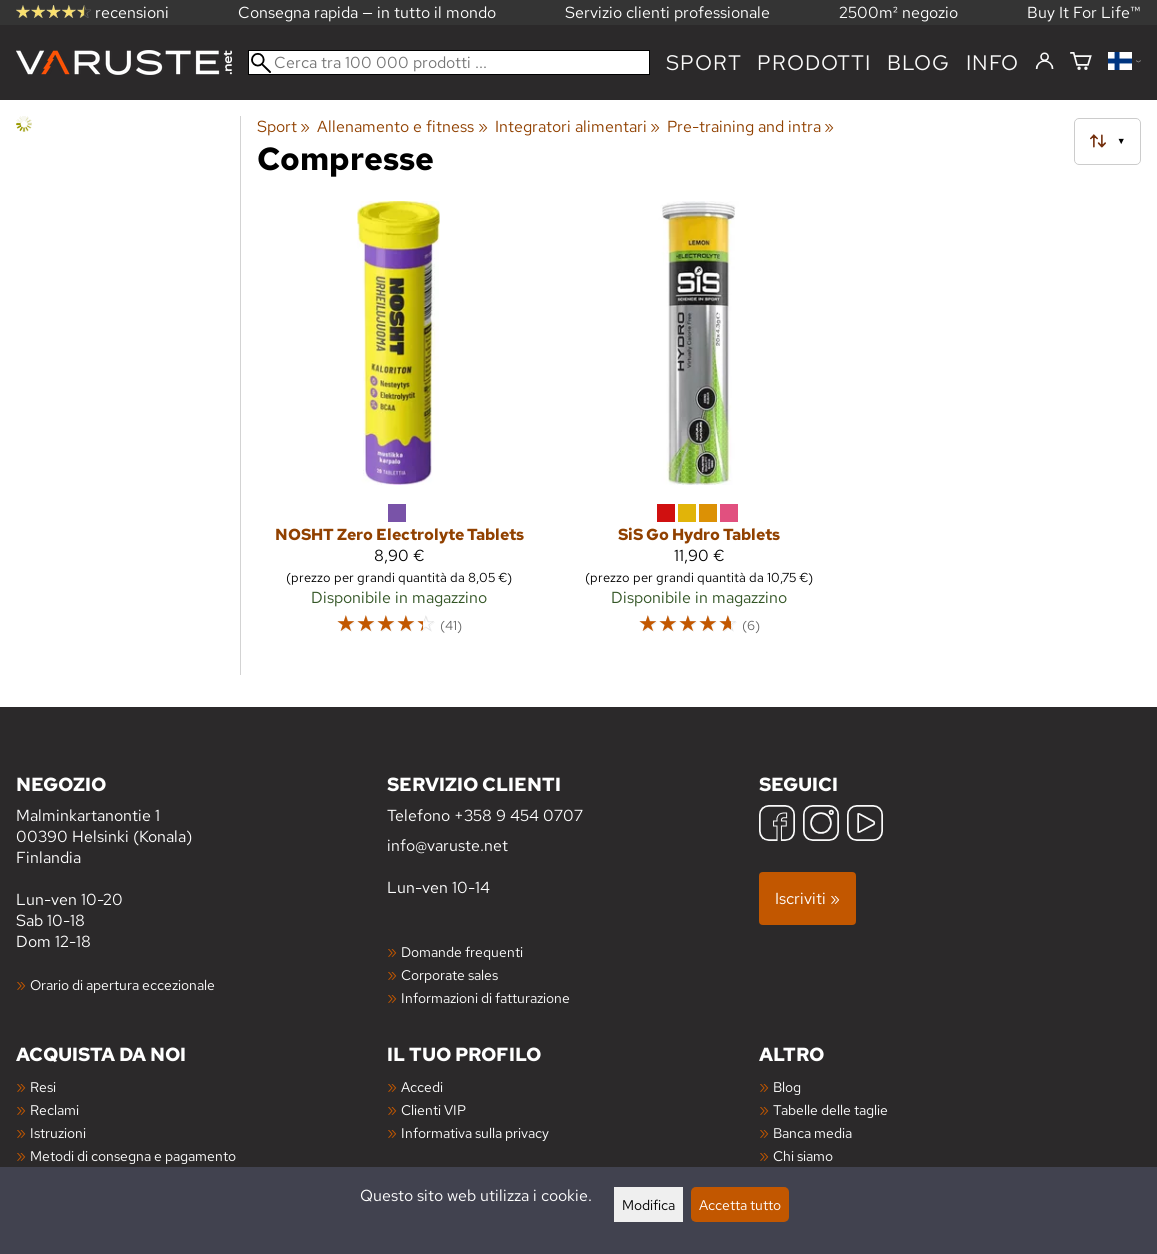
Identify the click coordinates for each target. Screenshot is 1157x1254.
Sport (703, 62)
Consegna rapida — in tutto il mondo (367, 12)
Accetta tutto (740, 1204)
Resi (43, 1086)
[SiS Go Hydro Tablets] (699, 427)
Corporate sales (449, 974)
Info (992, 62)
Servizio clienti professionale (667, 12)
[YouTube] (865, 825)
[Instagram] (821, 825)
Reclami (54, 1109)
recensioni (92, 12)
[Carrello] (1081, 62)
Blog (787, 1086)
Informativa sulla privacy (475, 1132)
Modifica (648, 1204)
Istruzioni (58, 1132)
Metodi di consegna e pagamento (133, 1155)
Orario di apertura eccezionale (122, 984)
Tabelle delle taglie (830, 1109)
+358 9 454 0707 (518, 815)
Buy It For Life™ (1084, 12)
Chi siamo (803, 1155)
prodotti (813, 62)
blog (918, 62)
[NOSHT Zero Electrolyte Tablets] (399, 427)
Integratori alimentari (577, 126)
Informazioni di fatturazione (485, 997)
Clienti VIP (433, 1109)
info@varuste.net (447, 845)
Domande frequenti (462, 951)
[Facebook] (777, 825)
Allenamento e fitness (402, 126)
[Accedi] (1044, 62)
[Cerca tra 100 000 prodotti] (449, 62)
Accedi (422, 1086)
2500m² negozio (898, 12)
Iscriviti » (807, 898)
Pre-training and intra (750, 126)
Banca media (812, 1132)
